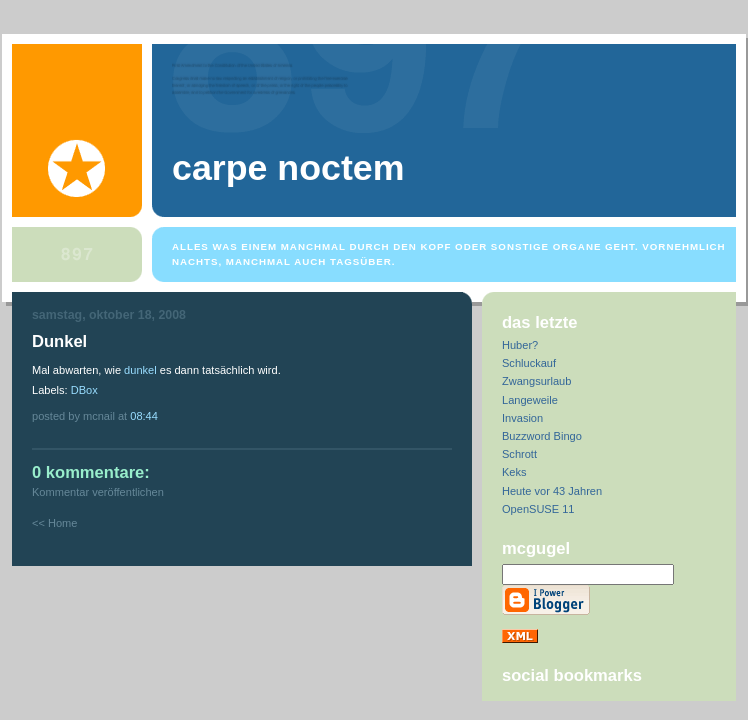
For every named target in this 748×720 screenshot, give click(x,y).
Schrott (519, 454)
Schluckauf (529, 363)
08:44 (144, 416)
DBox (84, 390)
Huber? (520, 345)
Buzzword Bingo (542, 436)
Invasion (522, 418)
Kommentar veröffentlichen (98, 492)
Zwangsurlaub (536, 381)
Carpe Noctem (288, 168)
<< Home (54, 523)
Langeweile (530, 400)
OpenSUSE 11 (538, 509)
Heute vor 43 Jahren (552, 491)
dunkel (140, 370)
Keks (514, 472)
